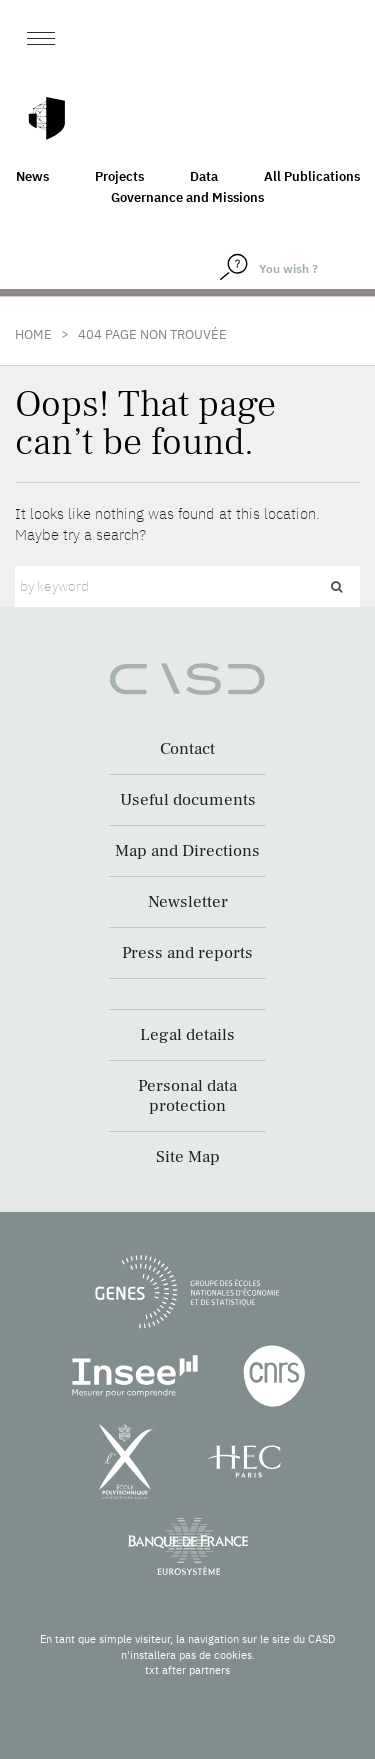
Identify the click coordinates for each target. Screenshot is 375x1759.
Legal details (187, 1035)
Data (204, 176)
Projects (119, 176)
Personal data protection (187, 1096)
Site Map (188, 1157)
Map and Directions (187, 851)
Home (33, 334)
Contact (187, 749)
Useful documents (188, 800)
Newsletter (188, 902)
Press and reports (187, 953)
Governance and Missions (187, 197)
